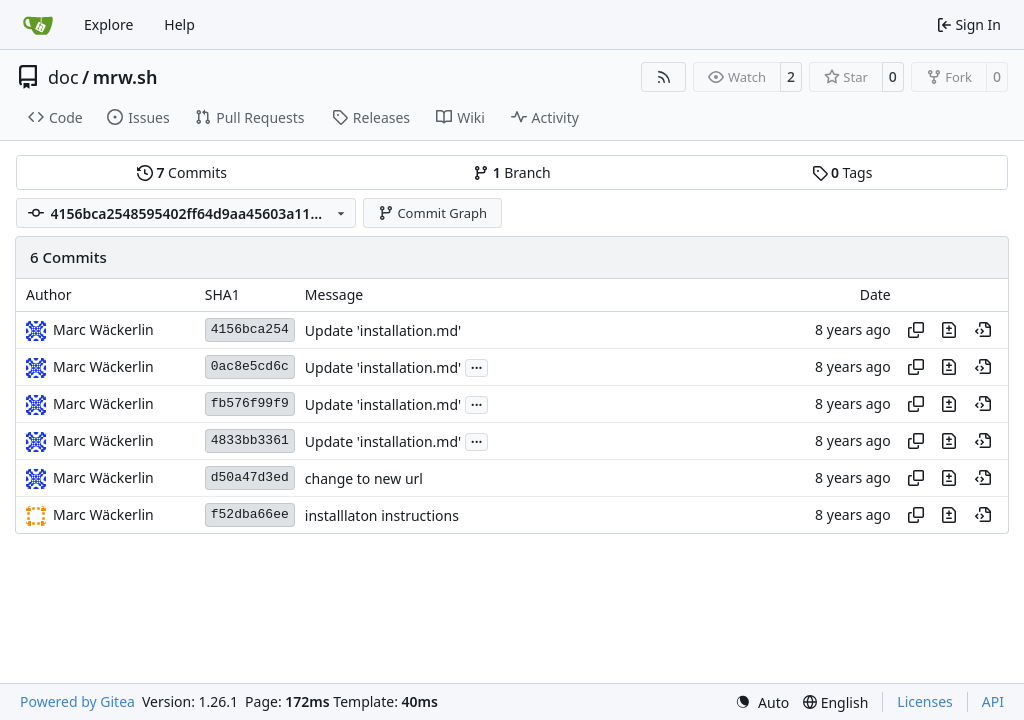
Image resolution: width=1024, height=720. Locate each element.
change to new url (364, 478)
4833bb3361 (250, 440)
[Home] (38, 25)
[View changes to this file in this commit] (949, 330)
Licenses (925, 701)
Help (179, 24)
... (477, 366)
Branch (512, 172)
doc (63, 77)
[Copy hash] (916, 330)
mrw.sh (125, 77)
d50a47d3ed (250, 477)
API (993, 701)
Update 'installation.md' (383, 330)
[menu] (762, 702)
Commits (182, 172)
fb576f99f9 (250, 403)
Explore (108, 24)
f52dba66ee (250, 514)
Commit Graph (432, 213)
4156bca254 (250, 329)
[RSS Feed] (664, 77)
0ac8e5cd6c (250, 366)
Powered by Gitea (77, 701)
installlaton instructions (382, 515)
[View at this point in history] (983, 330)
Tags (842, 172)
